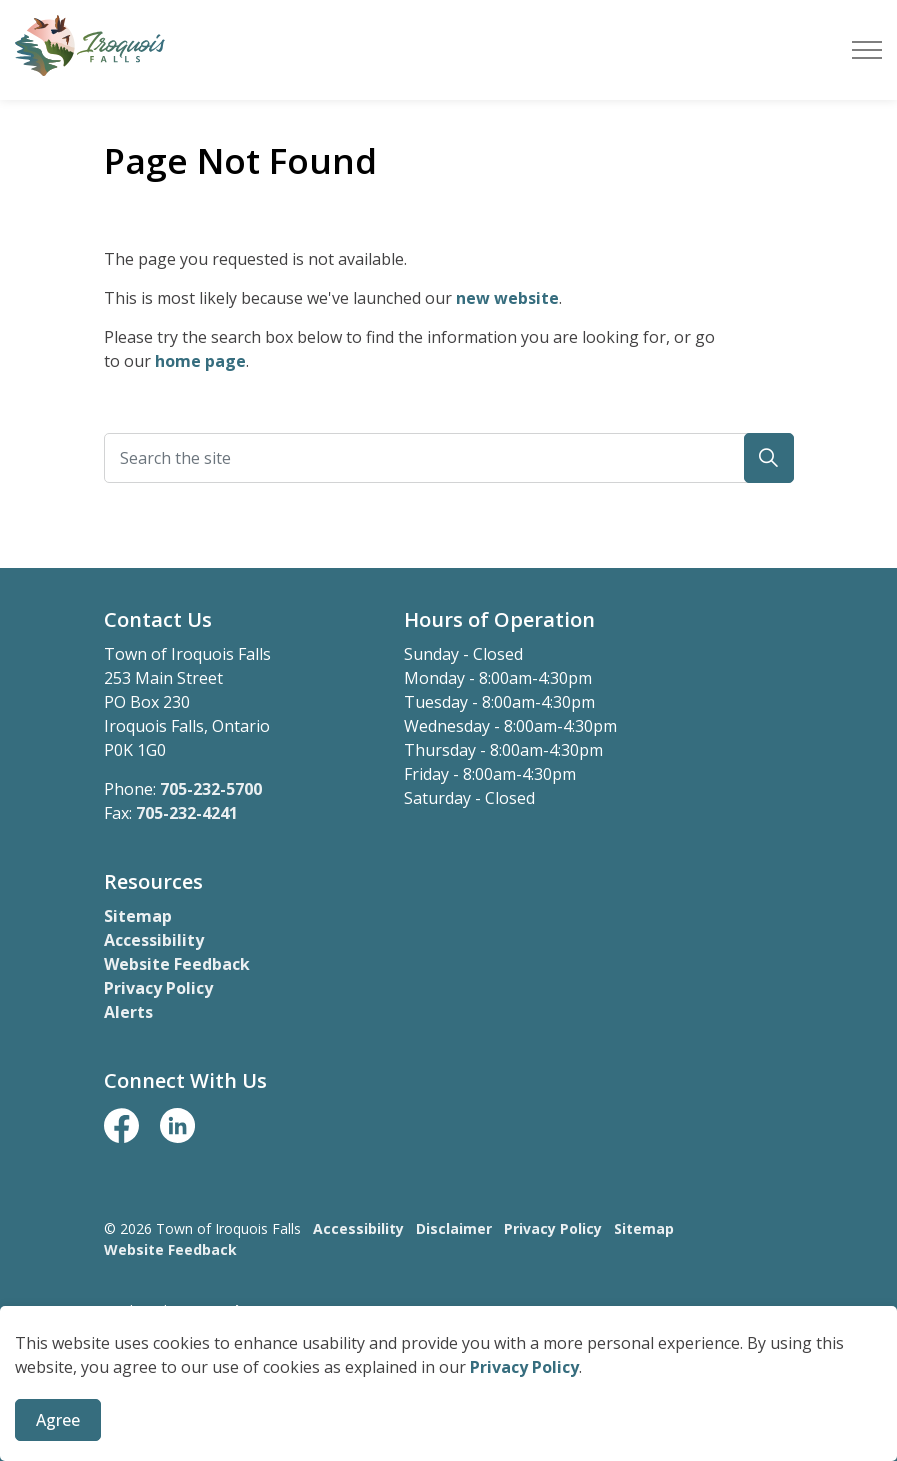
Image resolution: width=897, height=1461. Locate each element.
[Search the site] (449, 458)
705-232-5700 (211, 789)
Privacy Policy (524, 1387)
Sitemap (138, 916)
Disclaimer (454, 1228)
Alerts (128, 1012)
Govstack (210, 1310)
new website (507, 298)
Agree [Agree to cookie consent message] (58, 1440)
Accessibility (154, 940)
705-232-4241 (187, 813)
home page (200, 361)
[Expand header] (867, 50)
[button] (769, 458)
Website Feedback (177, 964)
